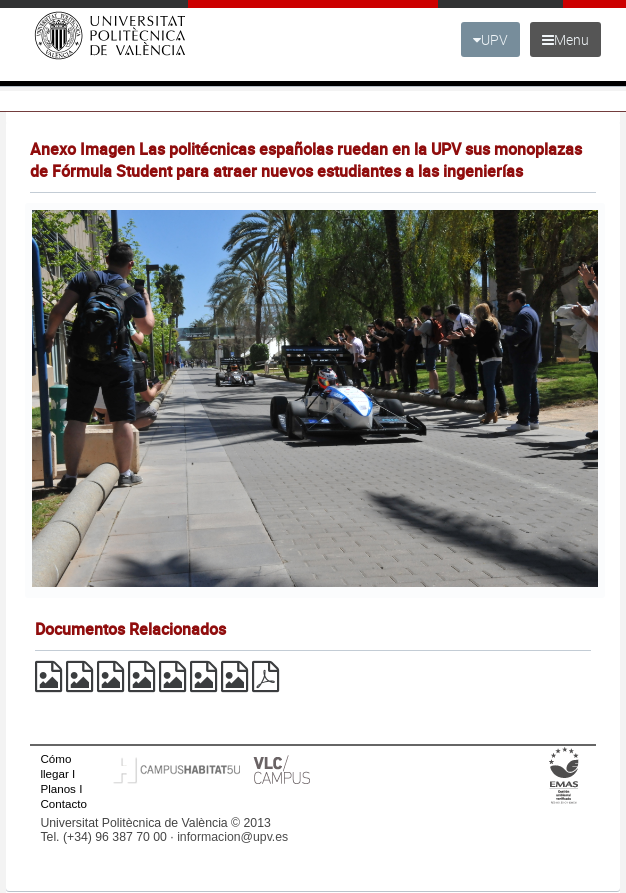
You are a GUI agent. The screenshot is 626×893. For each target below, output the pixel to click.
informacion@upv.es (232, 837)
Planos (58, 788)
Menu (565, 39)
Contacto (63, 803)
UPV (490, 39)
